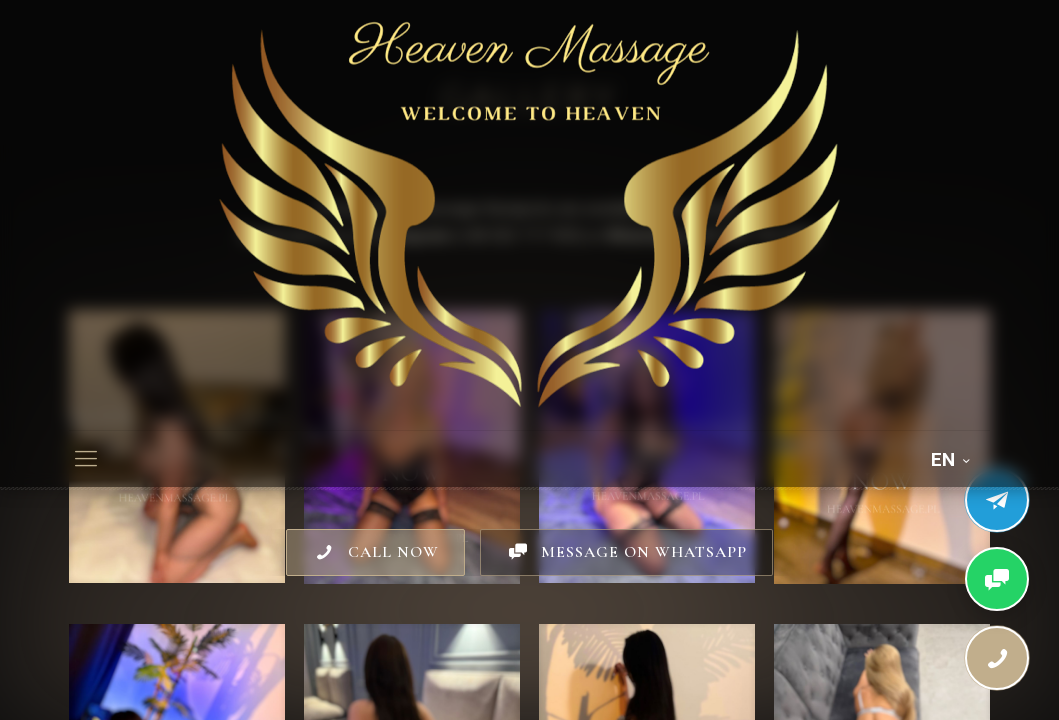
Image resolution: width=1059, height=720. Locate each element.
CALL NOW (375, 552)
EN (952, 459)
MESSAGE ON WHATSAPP (626, 552)
